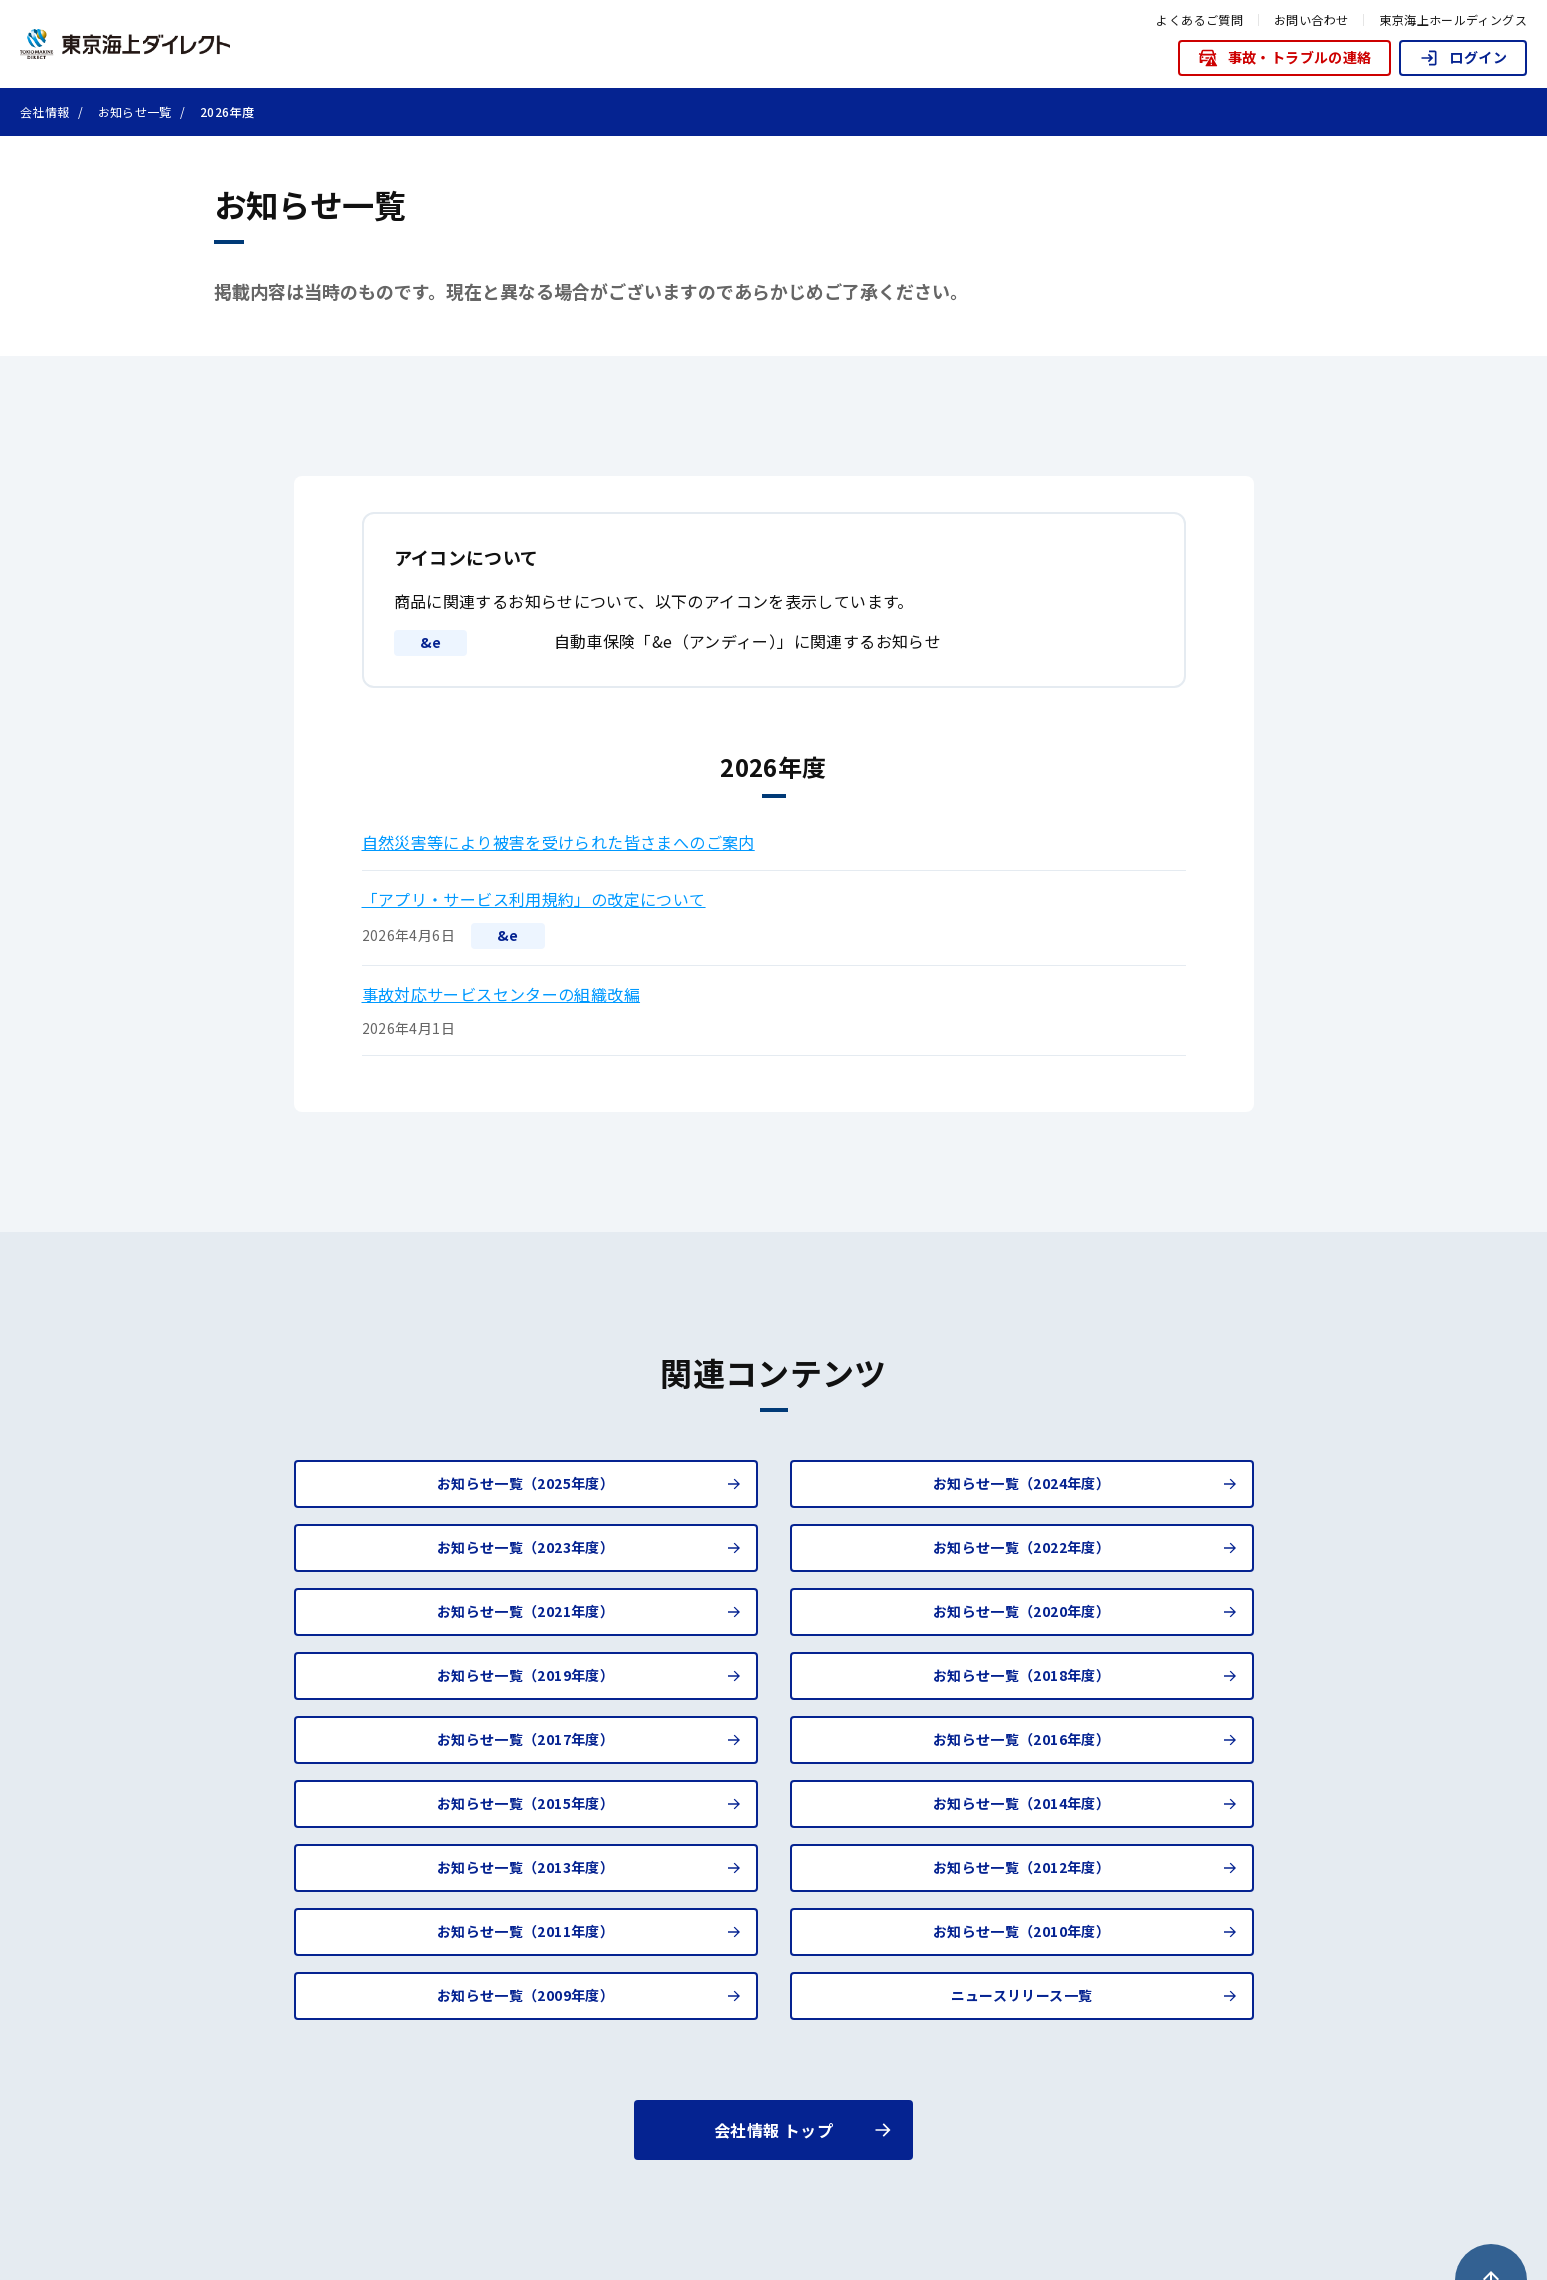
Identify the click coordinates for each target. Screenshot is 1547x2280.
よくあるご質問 (1199, 19)
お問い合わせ (1311, 19)
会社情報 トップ (773, 2130)
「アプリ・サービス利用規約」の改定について (534, 899)
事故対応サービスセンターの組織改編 (501, 994)
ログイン (1463, 57)
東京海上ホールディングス (1453, 19)
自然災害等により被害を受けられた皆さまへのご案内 (558, 842)
